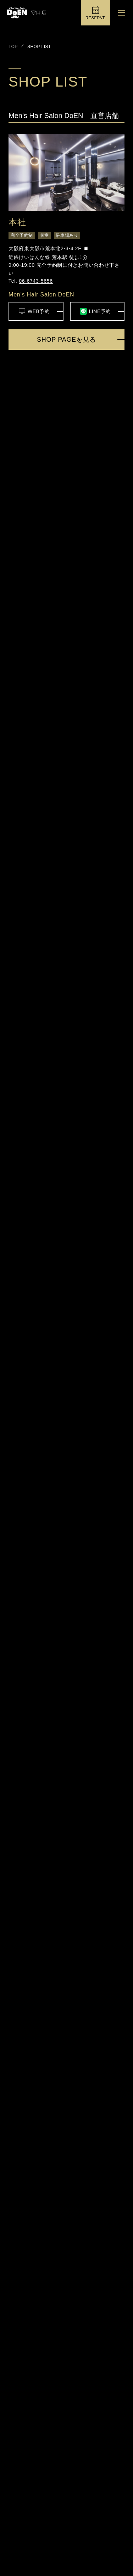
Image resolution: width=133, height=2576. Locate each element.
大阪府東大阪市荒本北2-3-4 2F (45, 248)
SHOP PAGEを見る (66, 339)
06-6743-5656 (36, 281)
